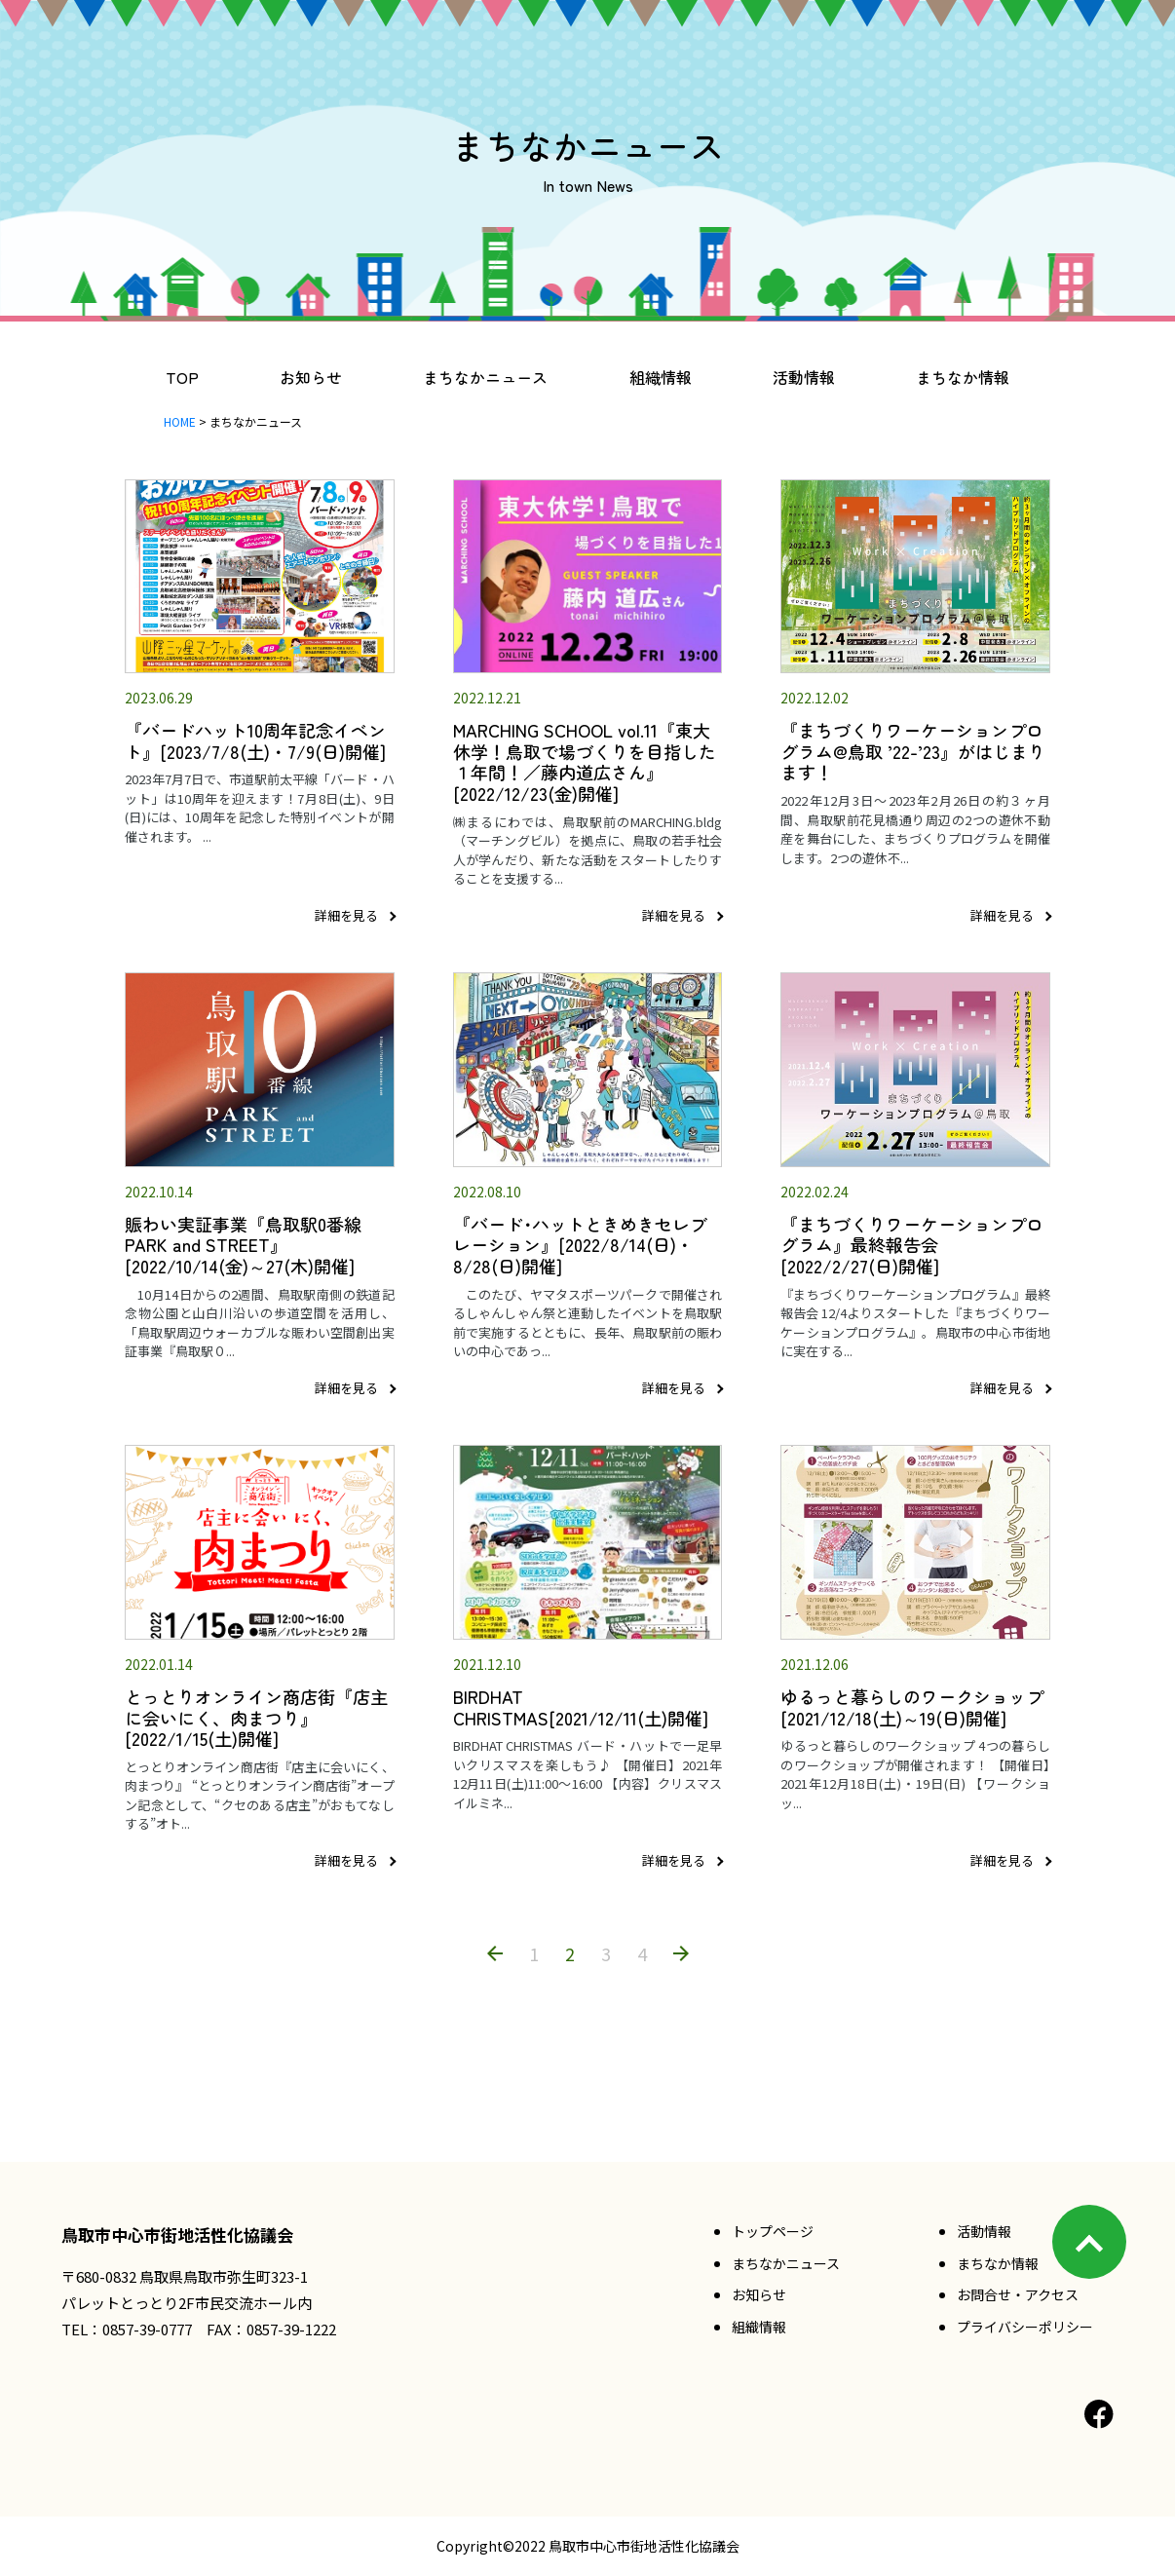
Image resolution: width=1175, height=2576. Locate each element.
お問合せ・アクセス (1018, 2294)
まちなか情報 (962, 377)
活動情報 (804, 377)
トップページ (773, 2231)
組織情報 (660, 377)
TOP (182, 377)
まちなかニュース (485, 377)
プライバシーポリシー (1025, 2326)
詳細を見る (346, 915)
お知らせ (311, 377)
